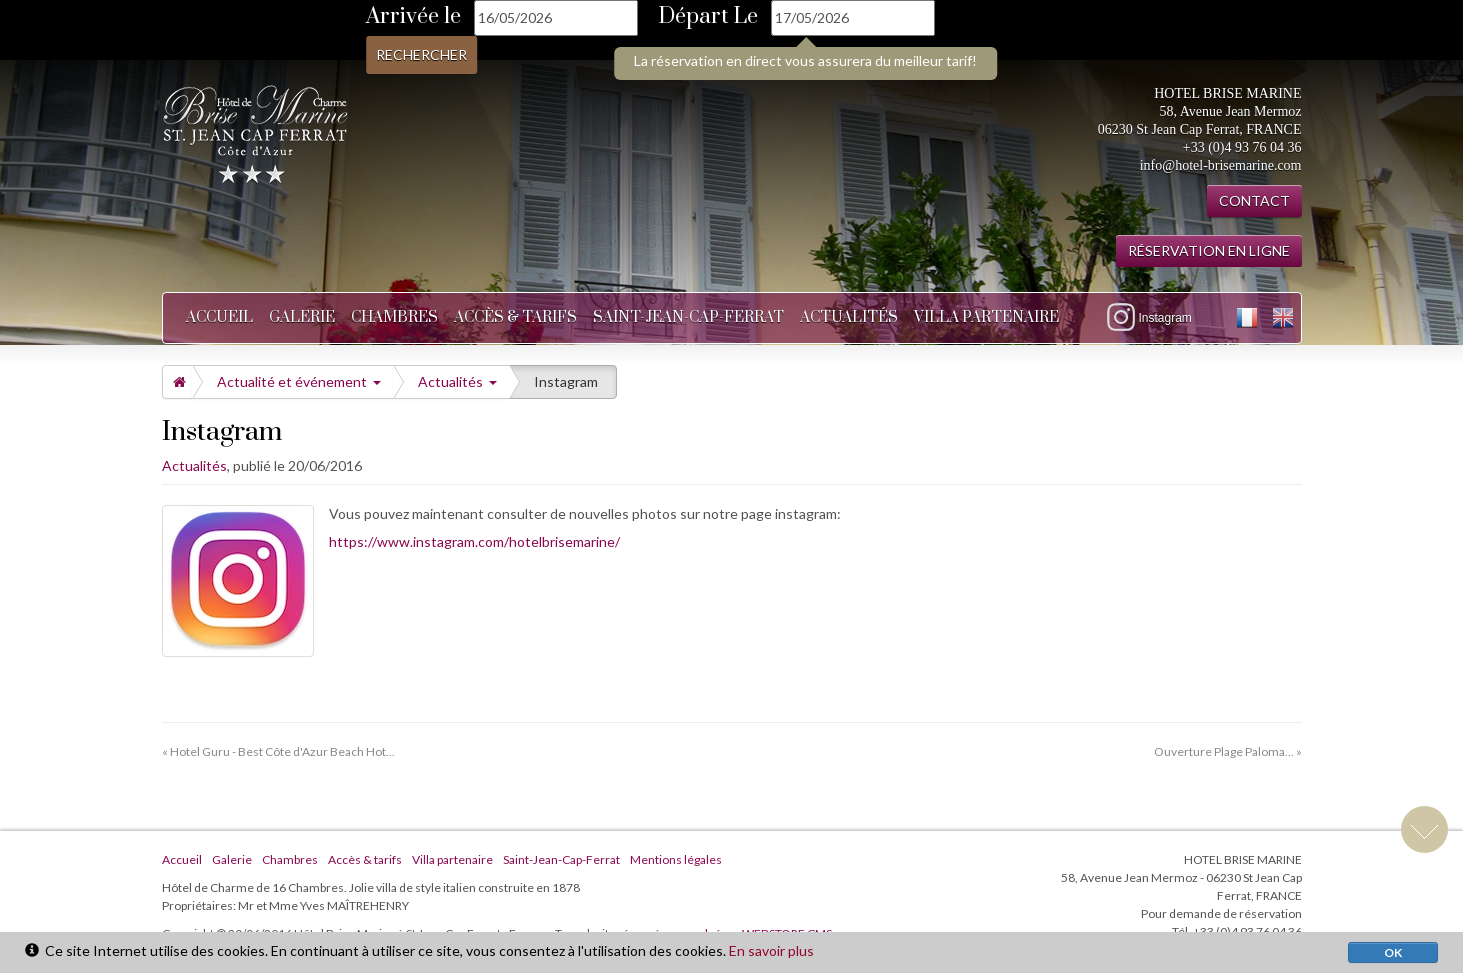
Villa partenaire (986, 317)
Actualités (849, 317)
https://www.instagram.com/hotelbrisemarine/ (474, 541)
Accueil (219, 317)
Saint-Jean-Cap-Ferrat (688, 317)
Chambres (394, 317)
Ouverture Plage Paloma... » (1228, 751)
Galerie (302, 317)
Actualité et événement (299, 381)
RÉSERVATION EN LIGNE (1209, 250)
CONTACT (1254, 200)
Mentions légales (676, 859)
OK (1393, 952)
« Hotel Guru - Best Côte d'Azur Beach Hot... (278, 751)
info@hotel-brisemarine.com (1221, 165)
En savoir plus (771, 950)
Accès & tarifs (515, 317)
